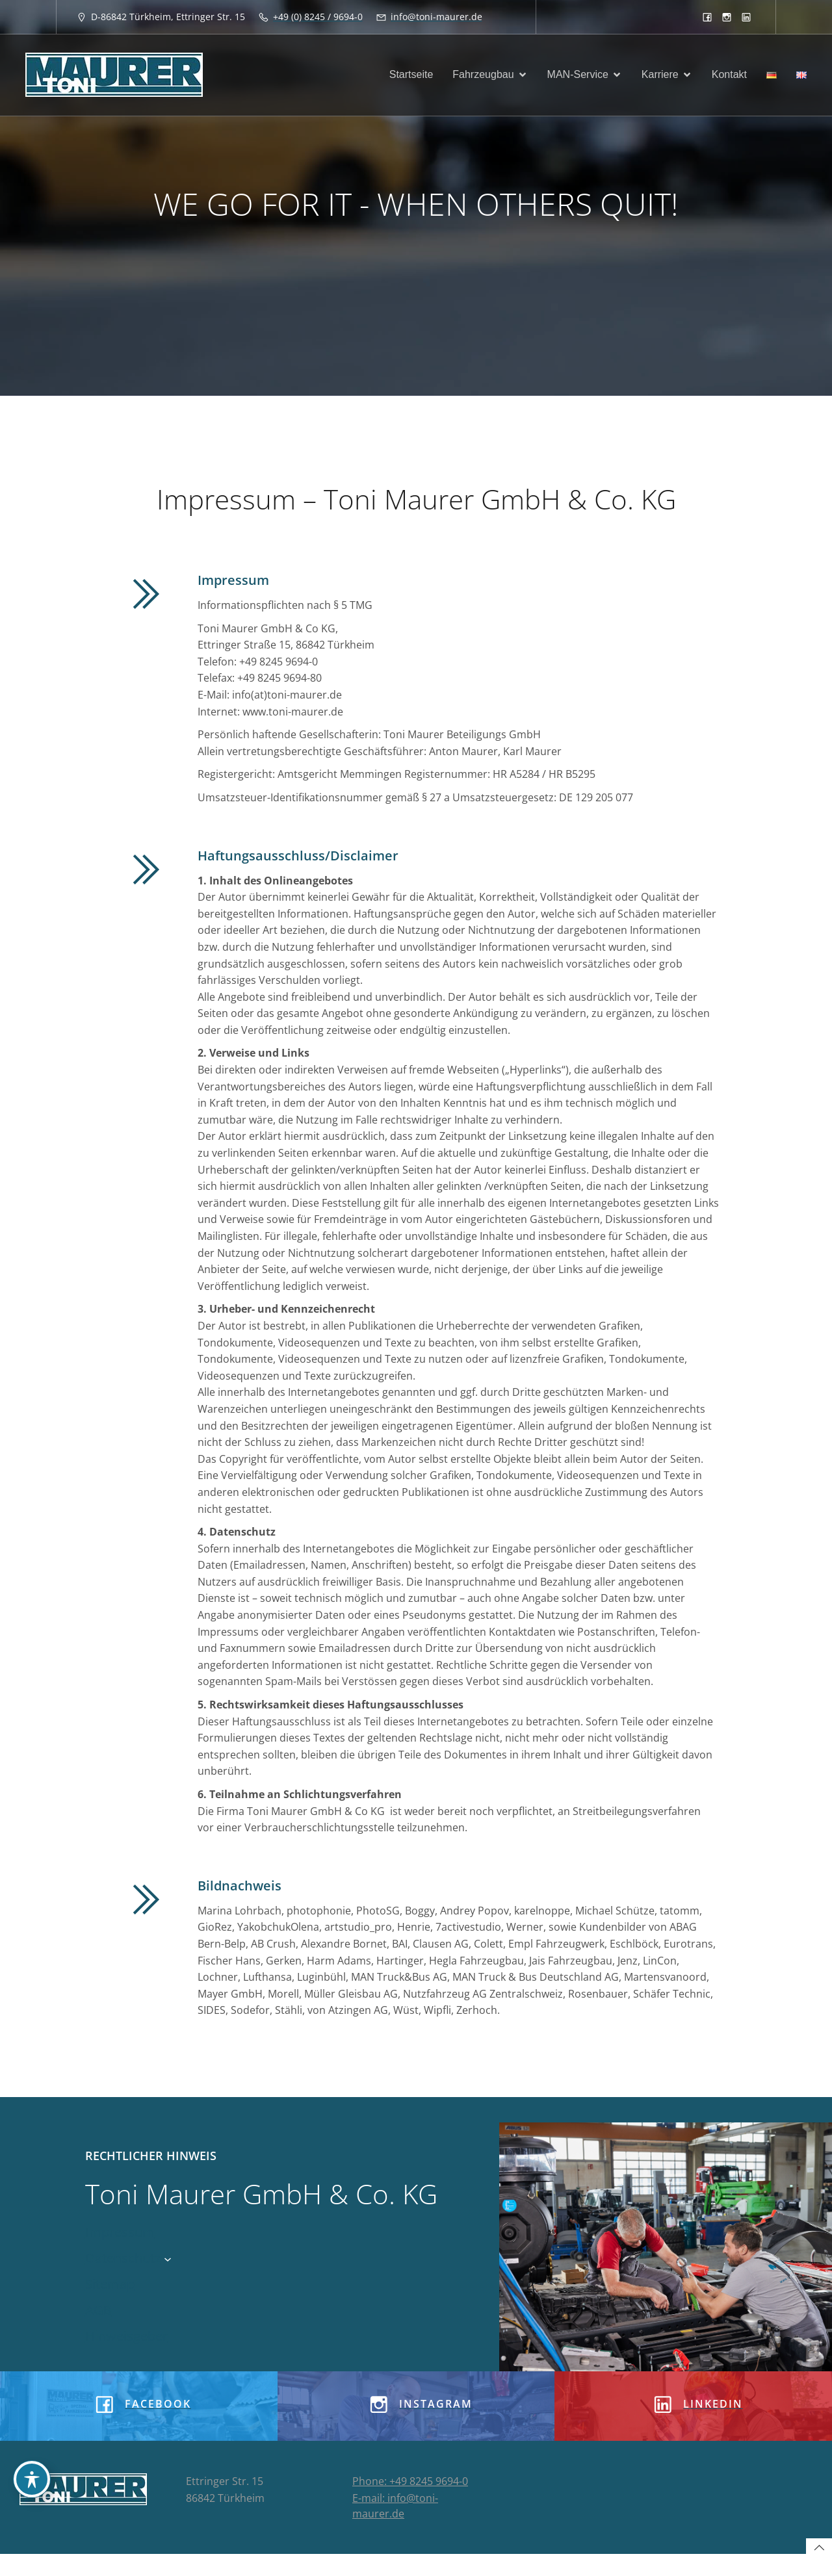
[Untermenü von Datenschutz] (168, 2260)
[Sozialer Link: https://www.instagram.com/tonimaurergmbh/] (726, 17)
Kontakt (729, 75)
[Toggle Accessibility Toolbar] (32, 2479)
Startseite (411, 75)
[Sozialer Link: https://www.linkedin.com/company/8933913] (746, 17)
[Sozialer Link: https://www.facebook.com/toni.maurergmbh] (707, 17)
